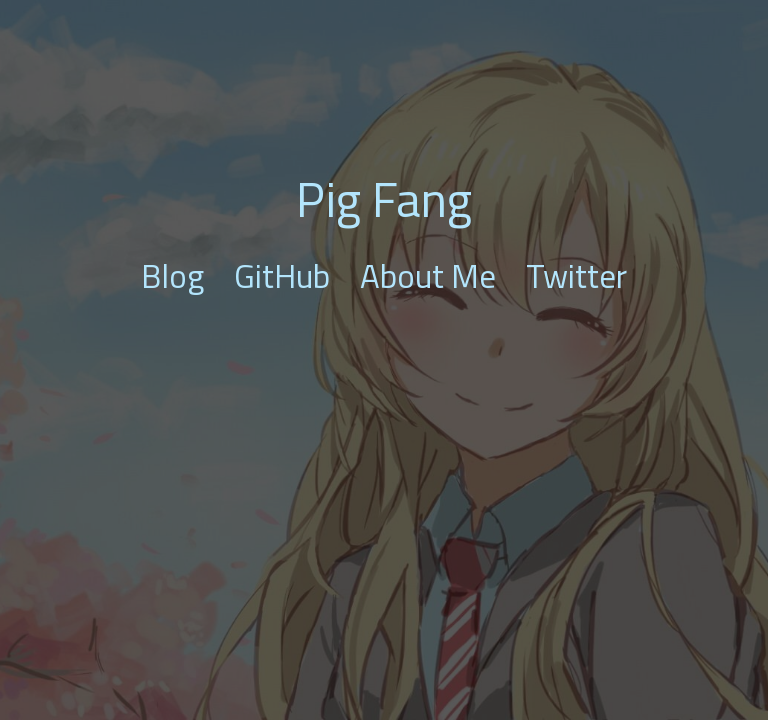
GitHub (282, 276)
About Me (428, 276)
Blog (172, 276)
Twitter (576, 276)
